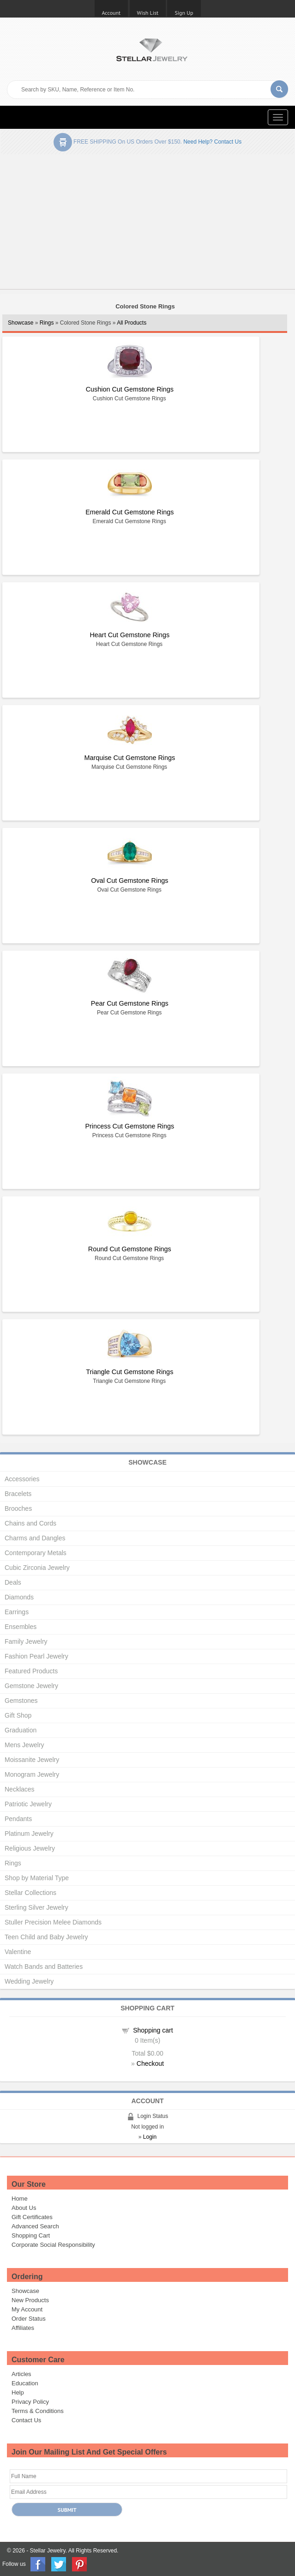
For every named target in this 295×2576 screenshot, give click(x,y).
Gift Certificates (32, 2217)
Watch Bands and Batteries (44, 1966)
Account (111, 12)
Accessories (22, 1479)
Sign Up (184, 12)
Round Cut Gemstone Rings (129, 1249)
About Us (24, 2207)
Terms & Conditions (38, 2410)
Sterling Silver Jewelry (36, 1907)
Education (25, 2383)
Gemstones (21, 1700)
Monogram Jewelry (32, 1774)
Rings (47, 323)
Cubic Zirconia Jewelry (37, 1567)
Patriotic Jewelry (28, 1804)
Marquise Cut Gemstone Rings (129, 757)
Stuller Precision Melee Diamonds (53, 1922)
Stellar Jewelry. (48, 2550)
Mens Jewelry (24, 1745)
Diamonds (19, 1597)
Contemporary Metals (35, 1552)
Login (150, 2137)
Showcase (20, 323)
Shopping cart (153, 2030)
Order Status (29, 2318)
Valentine (18, 1951)
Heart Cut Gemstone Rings (129, 635)
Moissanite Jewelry (32, 1759)
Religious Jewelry (30, 1848)
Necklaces (20, 1789)
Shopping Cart (31, 2235)
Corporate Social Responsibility (53, 2244)
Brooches (18, 1508)
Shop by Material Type (37, 1878)
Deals (13, 1582)
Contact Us (26, 2420)
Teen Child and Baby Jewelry (46, 1937)
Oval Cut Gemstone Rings (129, 880)
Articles (21, 2374)
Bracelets (18, 1493)
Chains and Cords (30, 1523)
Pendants (18, 1818)
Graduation (20, 1730)
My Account (27, 2309)
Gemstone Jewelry (31, 1685)
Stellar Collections (30, 1892)
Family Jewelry (26, 1641)
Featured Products (31, 1671)
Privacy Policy (30, 2401)
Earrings (17, 1612)
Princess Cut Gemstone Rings (129, 1126)
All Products (131, 323)
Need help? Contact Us (212, 142)
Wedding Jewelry (29, 1981)
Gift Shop (18, 1715)
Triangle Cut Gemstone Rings (129, 1371)
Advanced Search (35, 2226)
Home (20, 2198)
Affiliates (23, 2327)
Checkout (150, 2063)
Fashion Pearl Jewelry (36, 1656)
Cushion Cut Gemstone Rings (130, 389)
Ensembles (20, 1626)
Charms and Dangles (35, 1538)
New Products (30, 2300)
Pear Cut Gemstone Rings (130, 1003)
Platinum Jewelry (29, 1833)
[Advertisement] (147, 223)
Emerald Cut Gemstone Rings (129, 512)
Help (18, 2392)
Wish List (148, 12)
